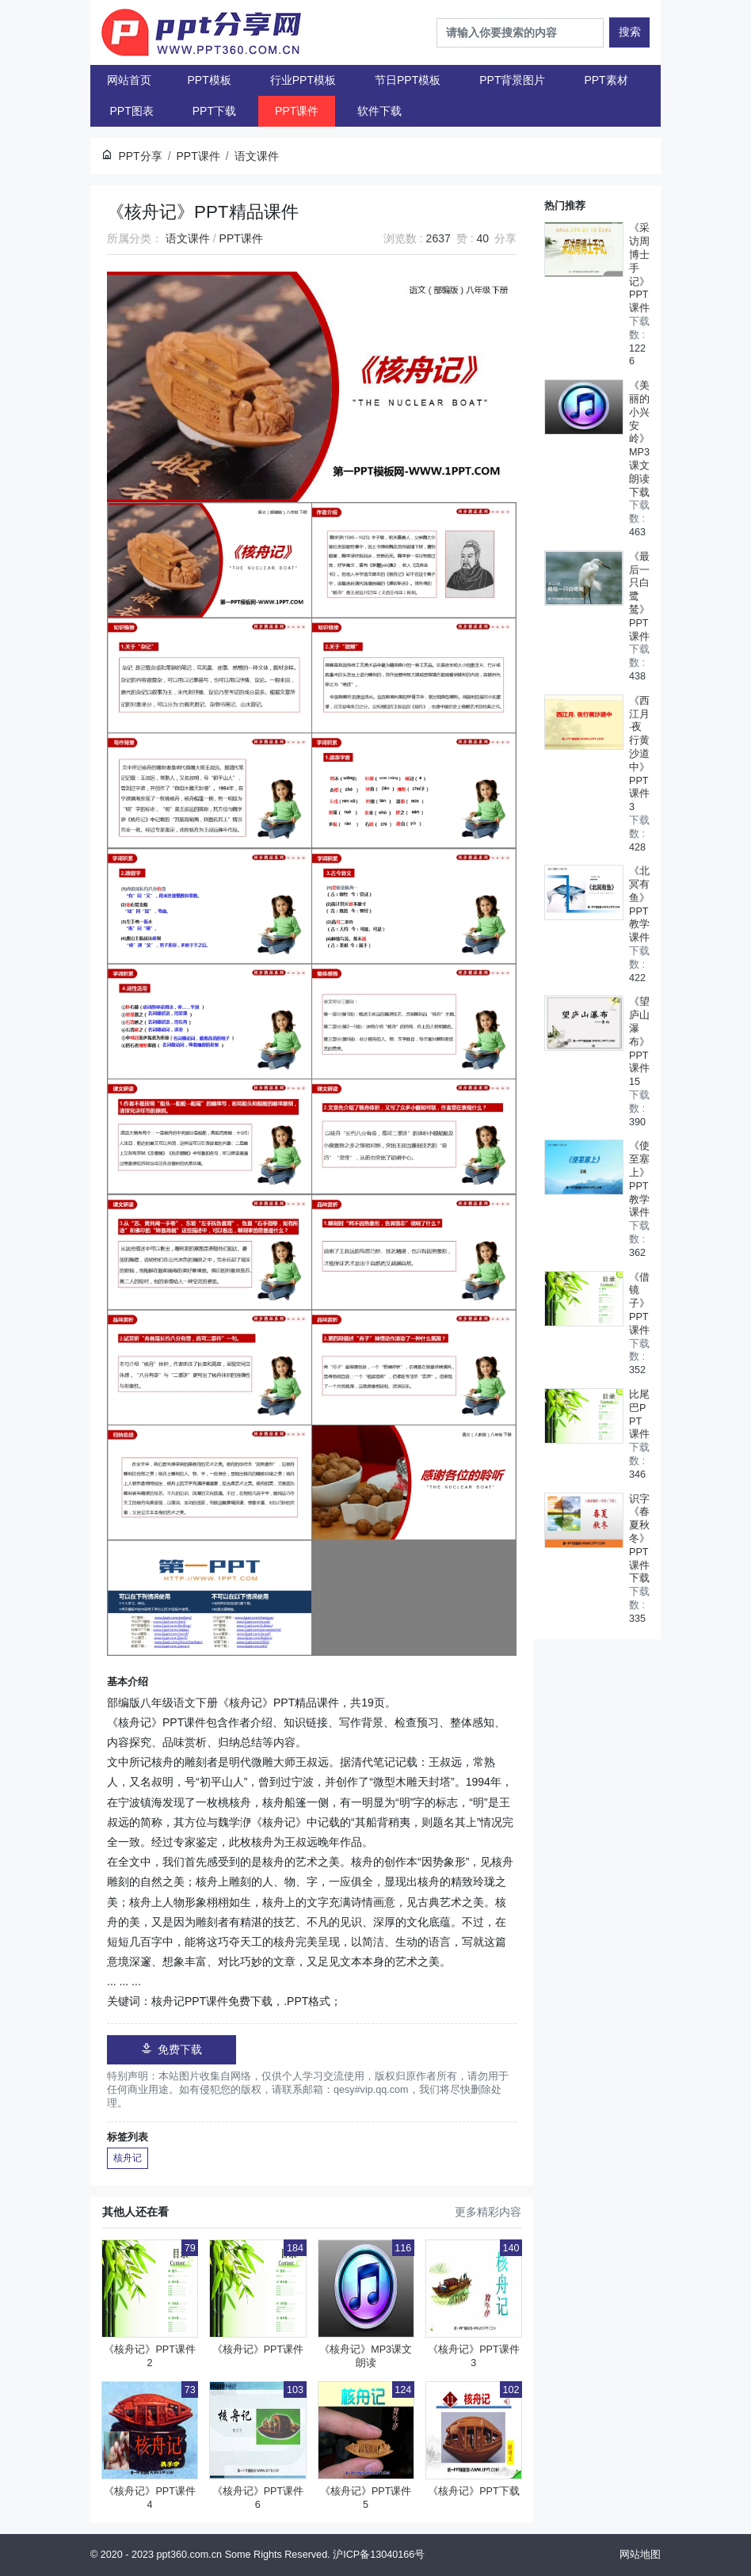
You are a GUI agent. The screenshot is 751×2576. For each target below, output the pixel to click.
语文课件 (188, 238)
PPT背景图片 (512, 80)
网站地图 (640, 2554)
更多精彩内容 (488, 2211)
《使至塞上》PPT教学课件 (639, 1179)
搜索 (630, 31)
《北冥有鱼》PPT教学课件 (639, 904)
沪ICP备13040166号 (379, 2554)
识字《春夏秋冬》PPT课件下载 (639, 1539)
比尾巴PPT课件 (639, 1414)
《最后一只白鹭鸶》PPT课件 (639, 596)
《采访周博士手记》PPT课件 (639, 268)
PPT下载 (214, 111)
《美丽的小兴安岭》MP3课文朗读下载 (639, 438)
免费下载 (171, 2049)
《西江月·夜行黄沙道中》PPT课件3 (639, 753)
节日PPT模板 (407, 80)
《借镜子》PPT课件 (639, 1304)
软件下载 (379, 111)
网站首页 (129, 80)
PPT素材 (605, 80)
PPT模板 (209, 80)
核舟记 (127, 2157)
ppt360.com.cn (190, 2554)
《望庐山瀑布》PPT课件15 (639, 1041)
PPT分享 (140, 156)
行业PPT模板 (303, 80)
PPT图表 (132, 111)
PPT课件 (296, 111)
